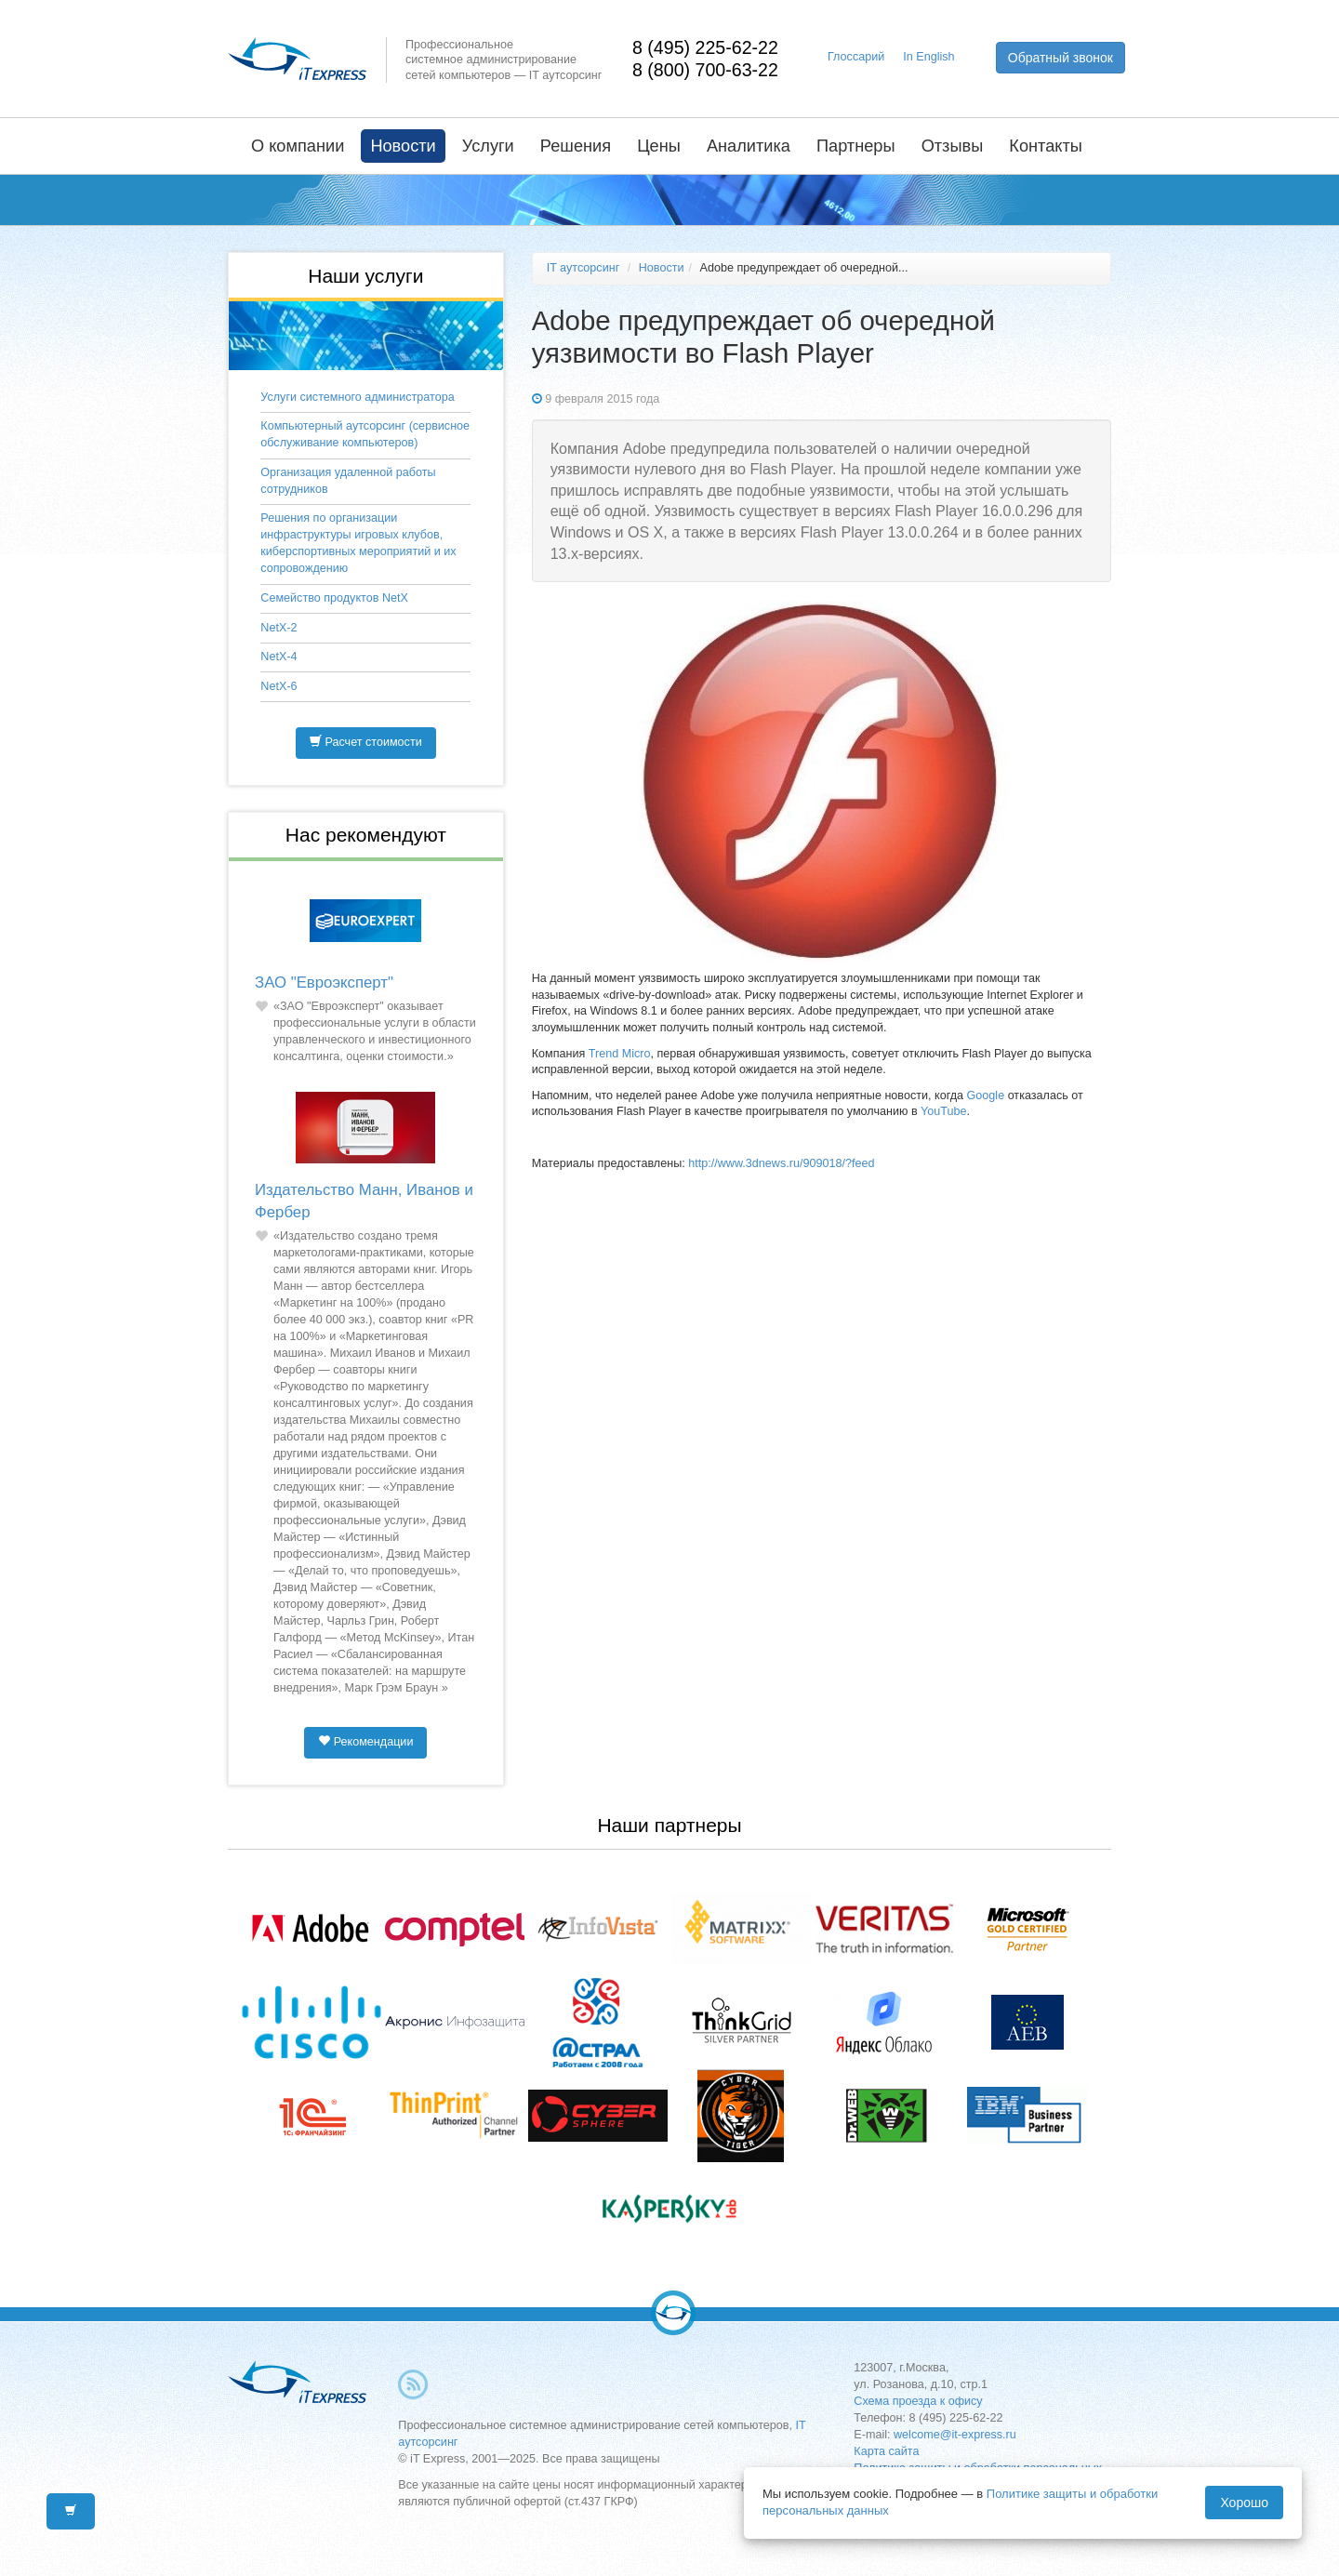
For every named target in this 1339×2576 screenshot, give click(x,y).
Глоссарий (856, 56)
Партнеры (855, 146)
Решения (575, 146)
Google (987, 1095)
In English (928, 56)
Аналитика (748, 146)
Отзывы (952, 146)
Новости (402, 146)
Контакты (1045, 146)
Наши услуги (365, 275)
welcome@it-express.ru (955, 2434)
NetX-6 (278, 686)
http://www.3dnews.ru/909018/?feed (781, 1163)
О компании (297, 146)
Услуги (488, 146)
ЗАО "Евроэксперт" (324, 982)
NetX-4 (278, 656)
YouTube (944, 1111)
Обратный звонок (1060, 57)
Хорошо (1244, 2502)
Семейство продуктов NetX (334, 597)
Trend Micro (620, 1053)
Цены (659, 146)
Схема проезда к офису (918, 2401)
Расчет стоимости (366, 742)
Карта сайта (886, 2451)
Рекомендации (365, 1741)
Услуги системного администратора (357, 397)
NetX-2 (278, 627)
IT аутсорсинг (583, 267)
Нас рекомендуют (365, 834)
